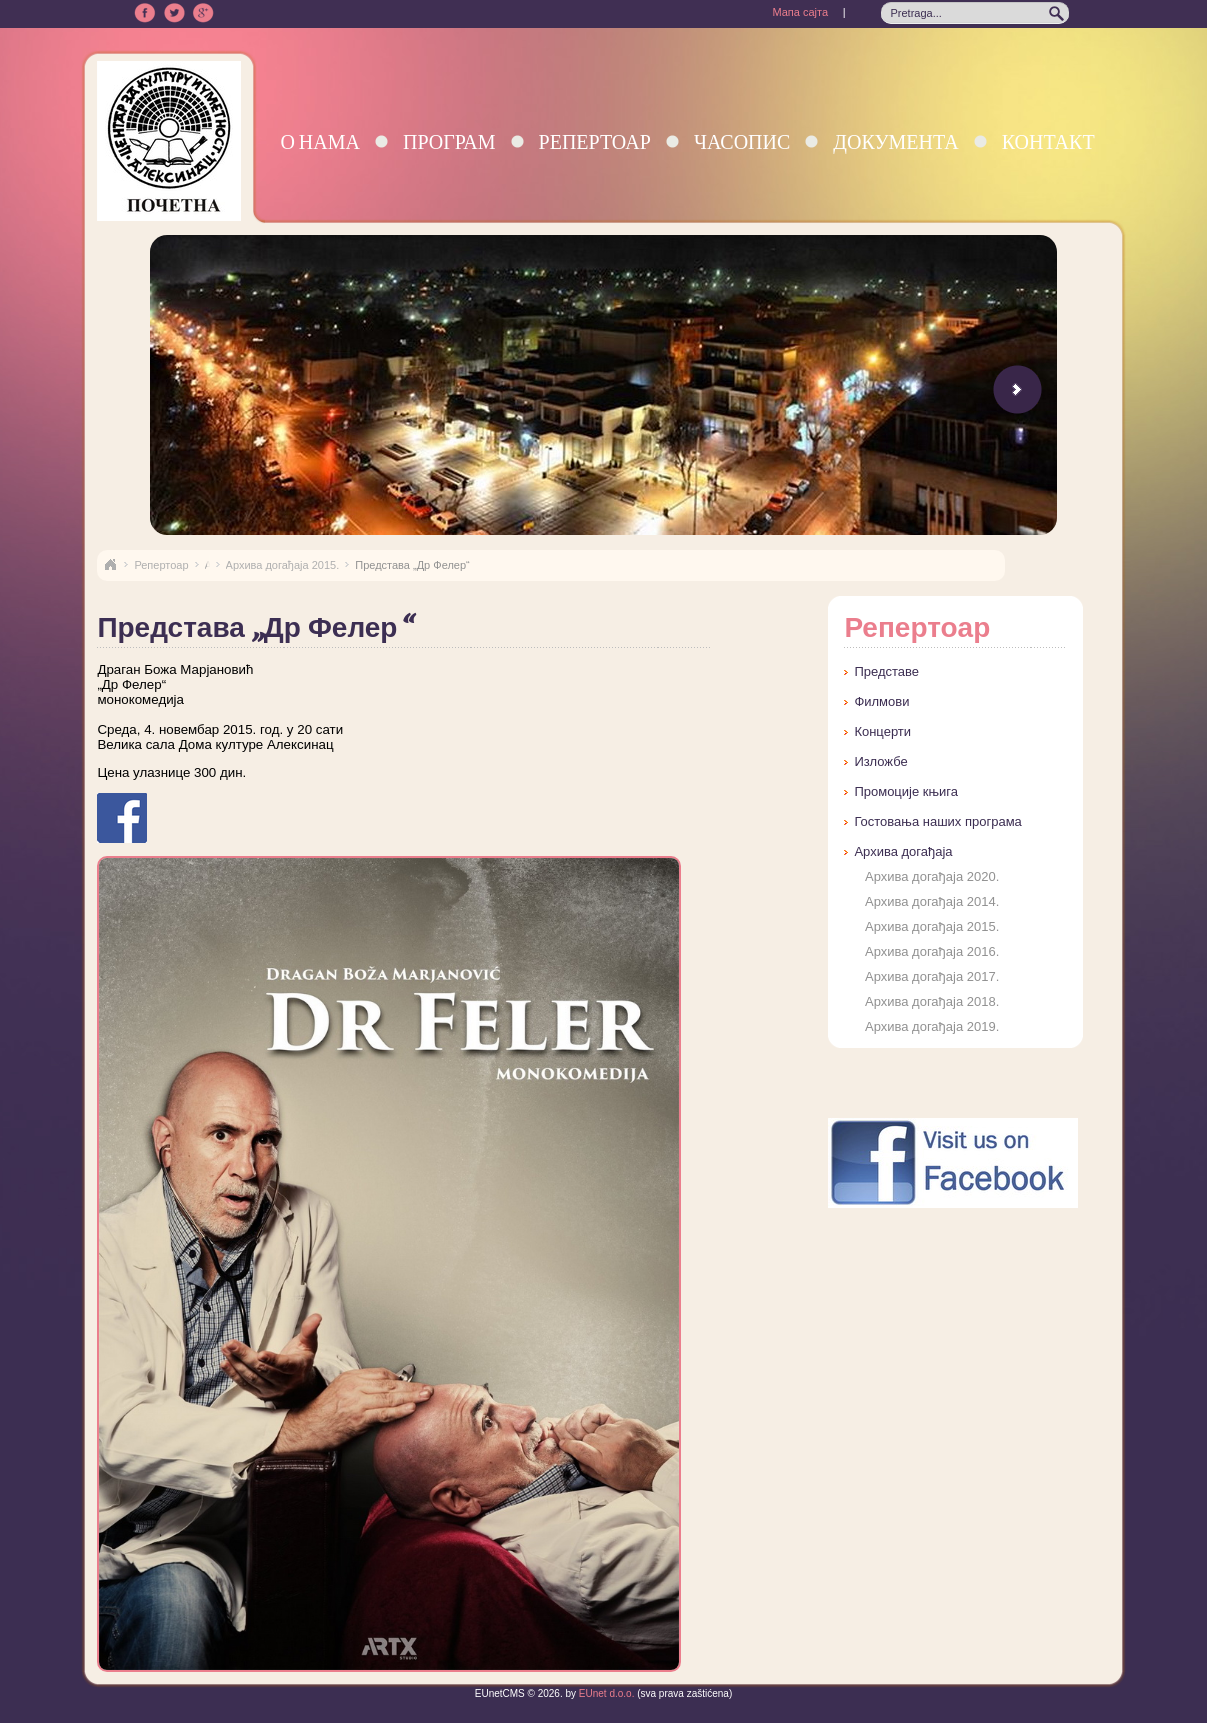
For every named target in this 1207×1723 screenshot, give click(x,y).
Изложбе (880, 761)
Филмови (881, 701)
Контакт (1048, 141)
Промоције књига (906, 791)
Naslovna (110, 565)
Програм (449, 141)
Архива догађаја (903, 851)
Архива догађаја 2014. (932, 901)
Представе (886, 671)
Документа (895, 141)
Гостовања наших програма (937, 821)
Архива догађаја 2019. (932, 1026)
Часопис (742, 141)
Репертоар (595, 141)
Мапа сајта (800, 12)
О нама (320, 141)
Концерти (882, 731)
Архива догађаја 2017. (932, 976)
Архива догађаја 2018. (932, 1001)
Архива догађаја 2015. (283, 565)
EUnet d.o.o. (605, 1693)
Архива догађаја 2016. (932, 951)
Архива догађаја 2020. (932, 876)
